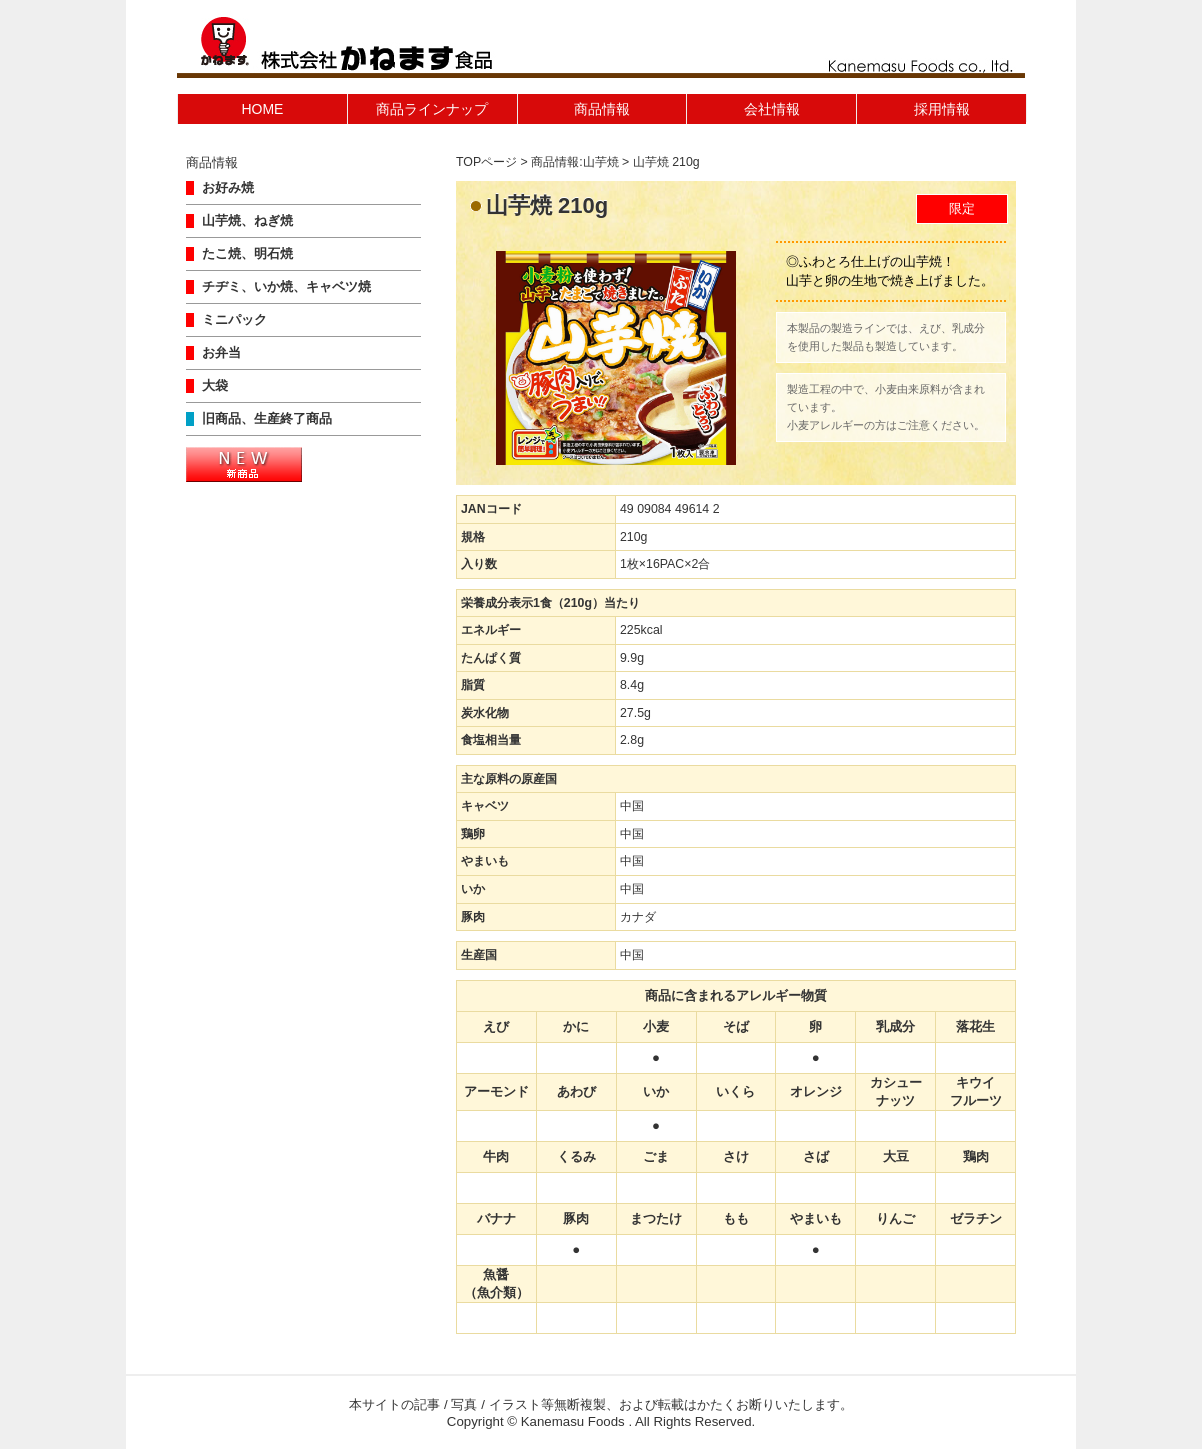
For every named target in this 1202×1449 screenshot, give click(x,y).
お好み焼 (228, 188)
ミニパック (234, 320)
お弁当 (221, 353)
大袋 (215, 386)
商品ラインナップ (432, 109)
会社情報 (772, 109)
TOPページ (486, 162)
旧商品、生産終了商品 (267, 419)
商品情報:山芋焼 (574, 162)
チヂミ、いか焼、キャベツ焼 (286, 287)
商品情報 (602, 109)
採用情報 (942, 109)
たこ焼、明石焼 (247, 254)
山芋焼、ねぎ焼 (247, 221)
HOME (262, 109)
